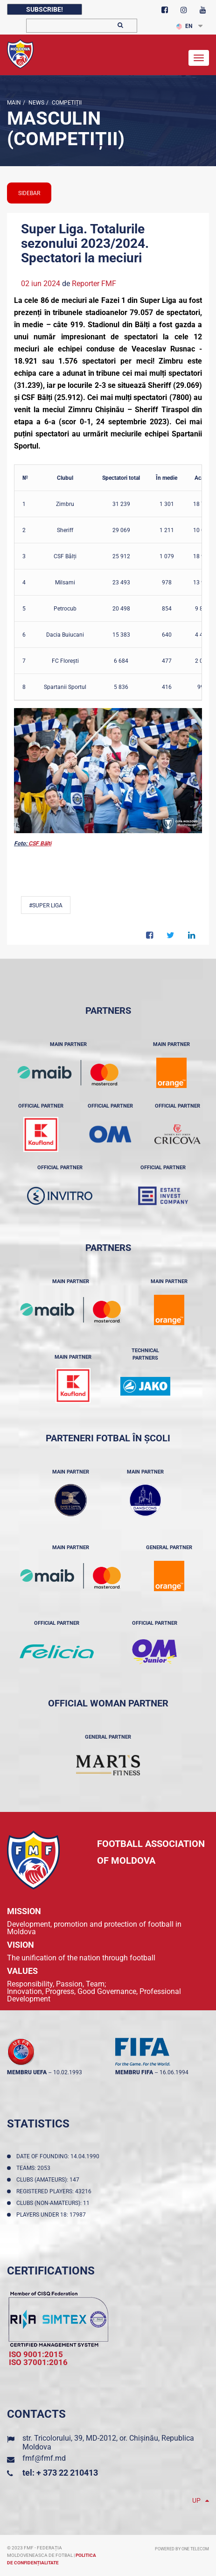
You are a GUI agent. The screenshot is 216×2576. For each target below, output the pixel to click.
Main (14, 102)
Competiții (66, 102)
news (35, 102)
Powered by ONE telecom (182, 2549)
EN (184, 26)
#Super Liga (46, 905)
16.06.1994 (174, 2072)
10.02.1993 (67, 2072)
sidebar (29, 193)
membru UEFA (27, 2072)
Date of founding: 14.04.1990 (59, 2156)
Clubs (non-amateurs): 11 (54, 2203)
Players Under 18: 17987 (52, 2214)
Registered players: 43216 (55, 2191)
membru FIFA (134, 2072)
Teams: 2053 (34, 2168)
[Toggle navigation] (198, 58)
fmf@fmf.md (44, 2458)
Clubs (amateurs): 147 (49, 2179)
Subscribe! (44, 9)
